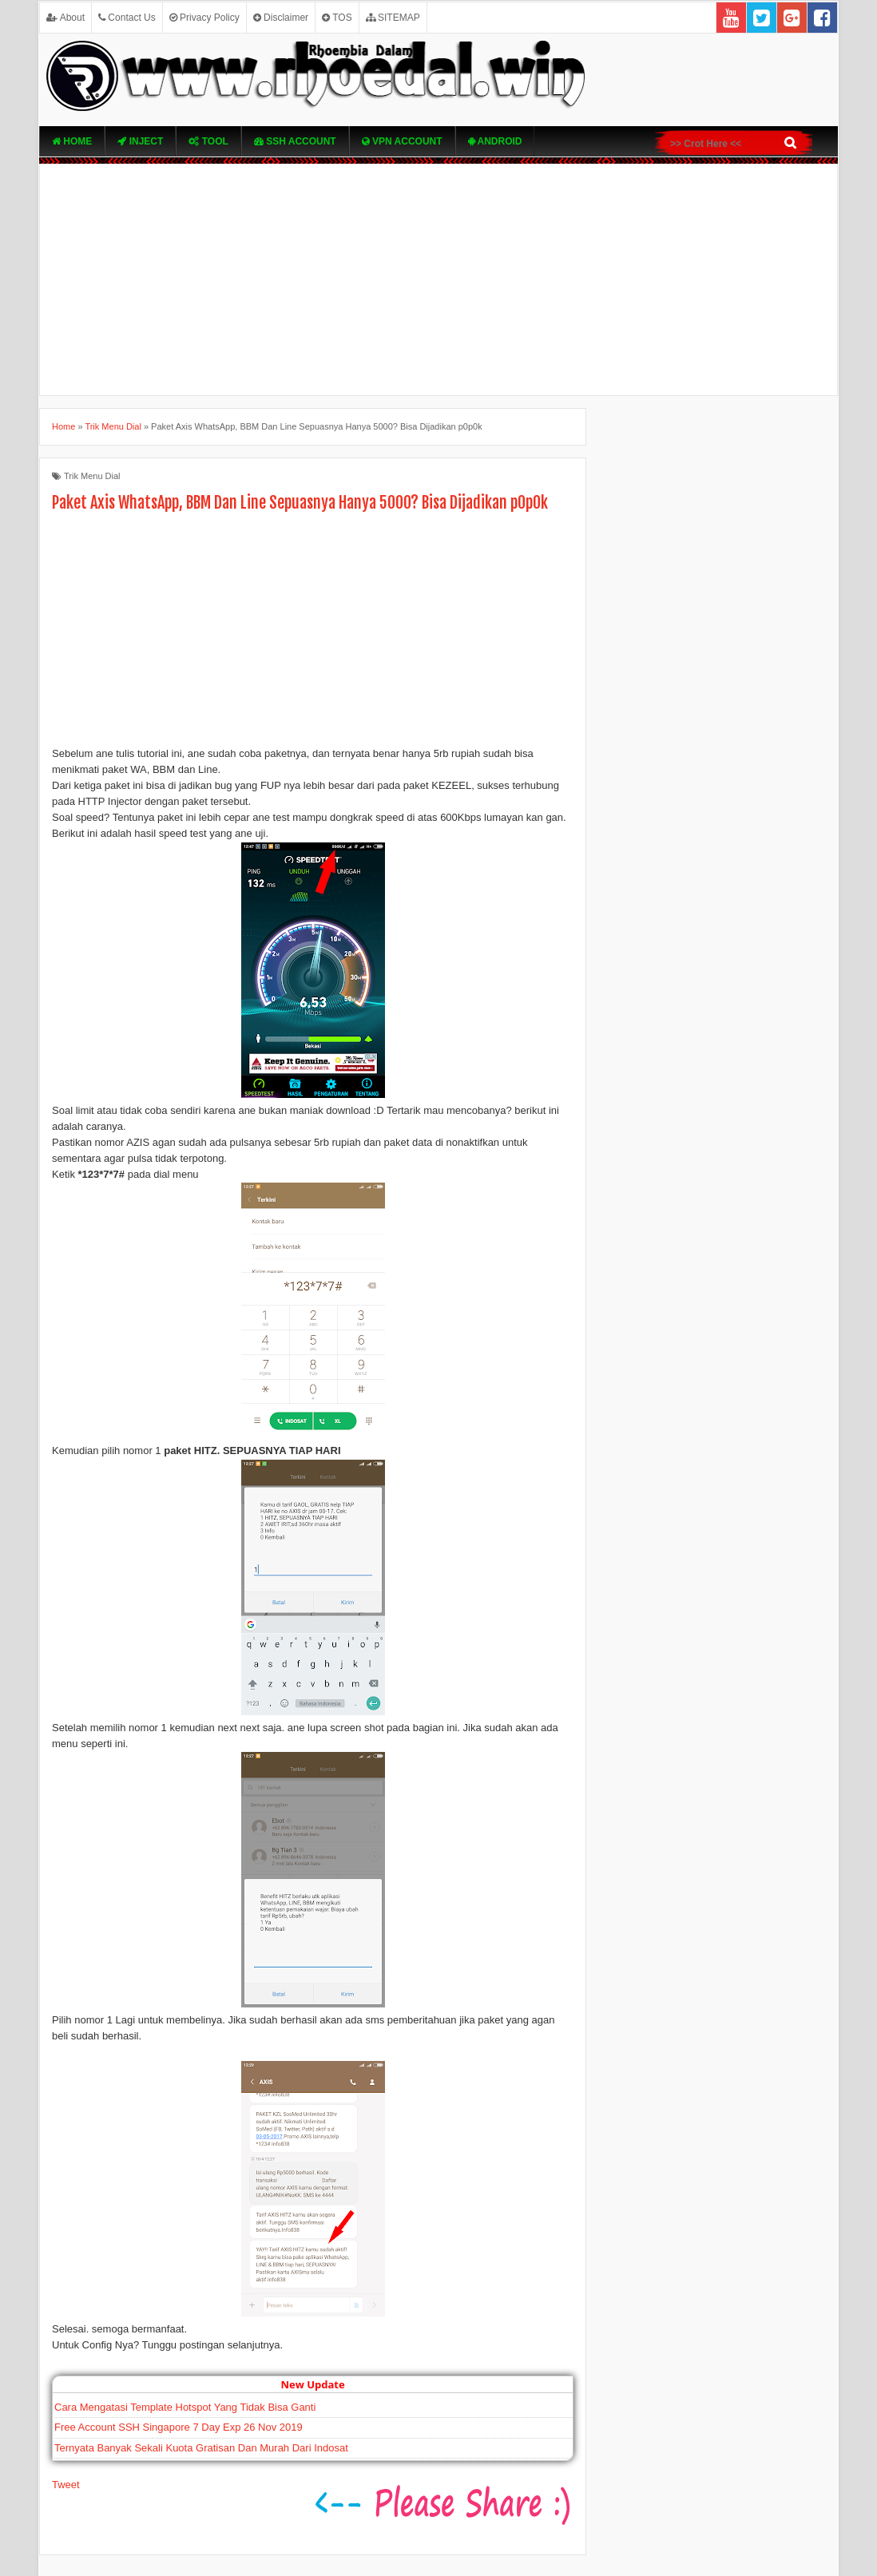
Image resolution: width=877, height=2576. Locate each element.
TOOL (208, 141)
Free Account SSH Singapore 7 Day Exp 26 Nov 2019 (178, 2427)
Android (495, 141)
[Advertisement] (438, 279)
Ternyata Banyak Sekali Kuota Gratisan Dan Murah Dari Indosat (201, 2448)
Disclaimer (280, 17)
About (65, 17)
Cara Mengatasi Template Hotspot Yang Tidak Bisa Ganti (184, 2407)
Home (72, 141)
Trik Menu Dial (92, 476)
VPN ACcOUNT (402, 141)
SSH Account (295, 141)
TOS (337, 17)
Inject (140, 141)
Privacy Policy (204, 17)
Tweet (66, 2485)
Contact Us (127, 17)
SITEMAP (393, 17)
